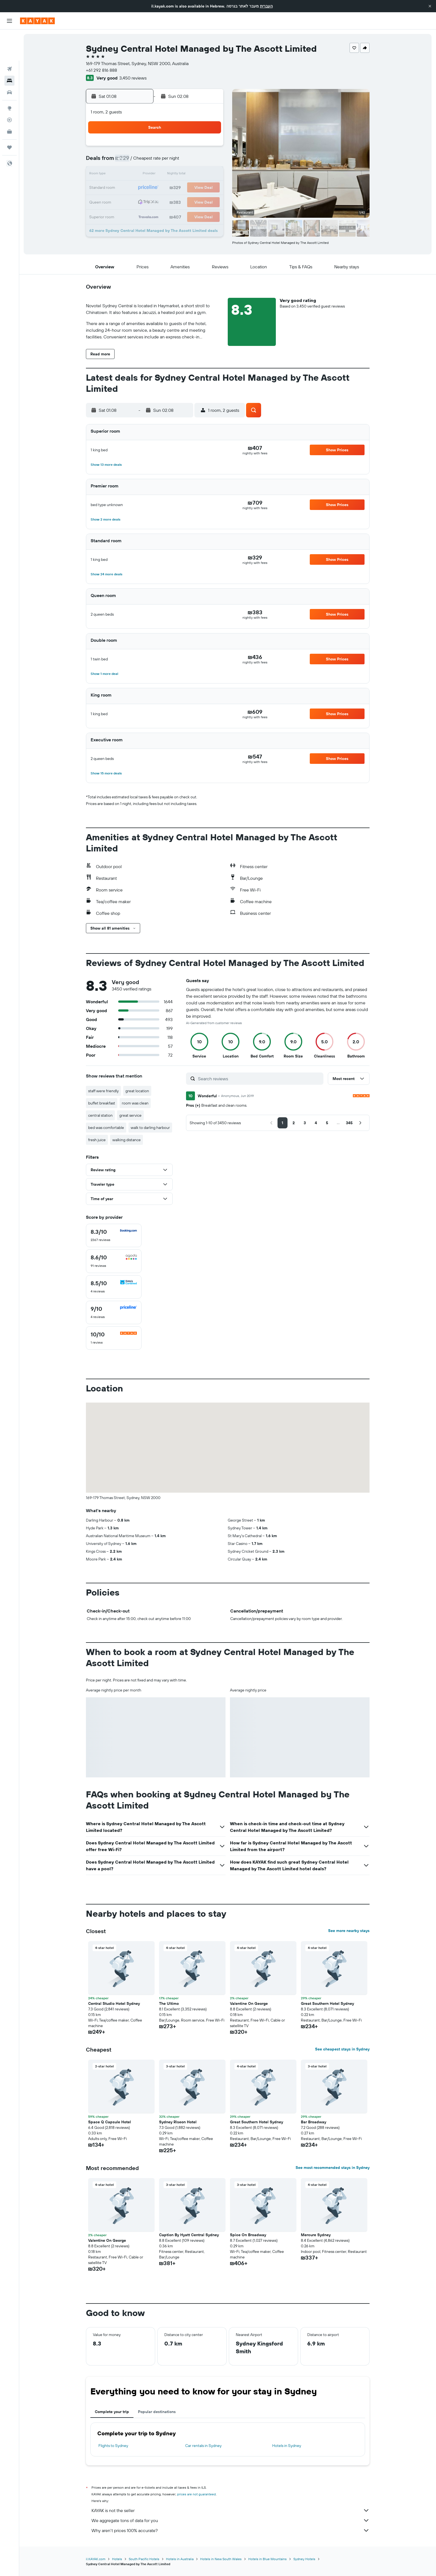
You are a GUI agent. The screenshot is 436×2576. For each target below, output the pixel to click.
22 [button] (208, 188)
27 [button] (182, 201)
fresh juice (97, 1139)
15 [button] (209, 174)
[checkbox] (114, 1235)
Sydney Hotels (304, 2559)
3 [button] (142, 161)
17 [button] (142, 188)
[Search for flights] (9, 37)
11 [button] (155, 174)
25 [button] (155, 201)
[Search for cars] (9, 61)
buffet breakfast (101, 1103)
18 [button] (155, 188)
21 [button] (196, 188)
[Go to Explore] (9, 77)
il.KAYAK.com (95, 2559)
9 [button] (129, 174)
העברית (266, 6)
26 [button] (168, 201)
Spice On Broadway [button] (248, 2234)
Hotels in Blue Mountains (267, 2559)
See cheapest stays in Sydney (342, 2049)
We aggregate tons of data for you (230, 2520)
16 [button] (129, 188)
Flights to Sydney (113, 2445)
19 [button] (169, 188)
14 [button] (196, 174)
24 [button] (142, 201)
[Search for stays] (9, 49)
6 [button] (182, 161)
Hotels (117, 2559)
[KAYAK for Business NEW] (9, 100)
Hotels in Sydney (286, 2445)
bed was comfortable (106, 1127)
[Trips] (9, 116)
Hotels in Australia (180, 2559)
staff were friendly (103, 1090)
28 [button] (195, 201)
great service (130, 1115)
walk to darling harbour (150, 1127)
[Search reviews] (259, 1079)
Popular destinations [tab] (157, 2411)
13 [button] (182, 174)
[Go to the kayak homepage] (37, 21)
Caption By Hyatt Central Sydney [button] (189, 2234)
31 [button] (142, 214)
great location (137, 1090)
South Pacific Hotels (144, 2559)
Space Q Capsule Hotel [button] (109, 2121)
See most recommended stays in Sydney (333, 2167)
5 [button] (169, 161)
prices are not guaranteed (196, 2494)
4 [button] (155, 161)
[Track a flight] (9, 88)
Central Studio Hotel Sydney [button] (114, 2003)
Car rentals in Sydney (203, 2445)
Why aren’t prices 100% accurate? (230, 2530)
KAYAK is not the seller (230, 2510)
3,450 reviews (133, 78)
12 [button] (169, 174)
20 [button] (182, 188)
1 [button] (209, 148)
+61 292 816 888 (101, 70)
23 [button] (128, 201)
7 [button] (195, 161)
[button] (430, 6)
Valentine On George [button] (249, 2003)
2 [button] (129, 161)
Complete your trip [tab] (112, 2411)
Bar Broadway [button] (313, 2121)
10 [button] (142, 174)
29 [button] (208, 201)
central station (100, 1115)
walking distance (126, 1139)
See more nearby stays (349, 1930)
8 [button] (209, 161)
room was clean (135, 1103)
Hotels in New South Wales (221, 2559)
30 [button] (129, 214)
